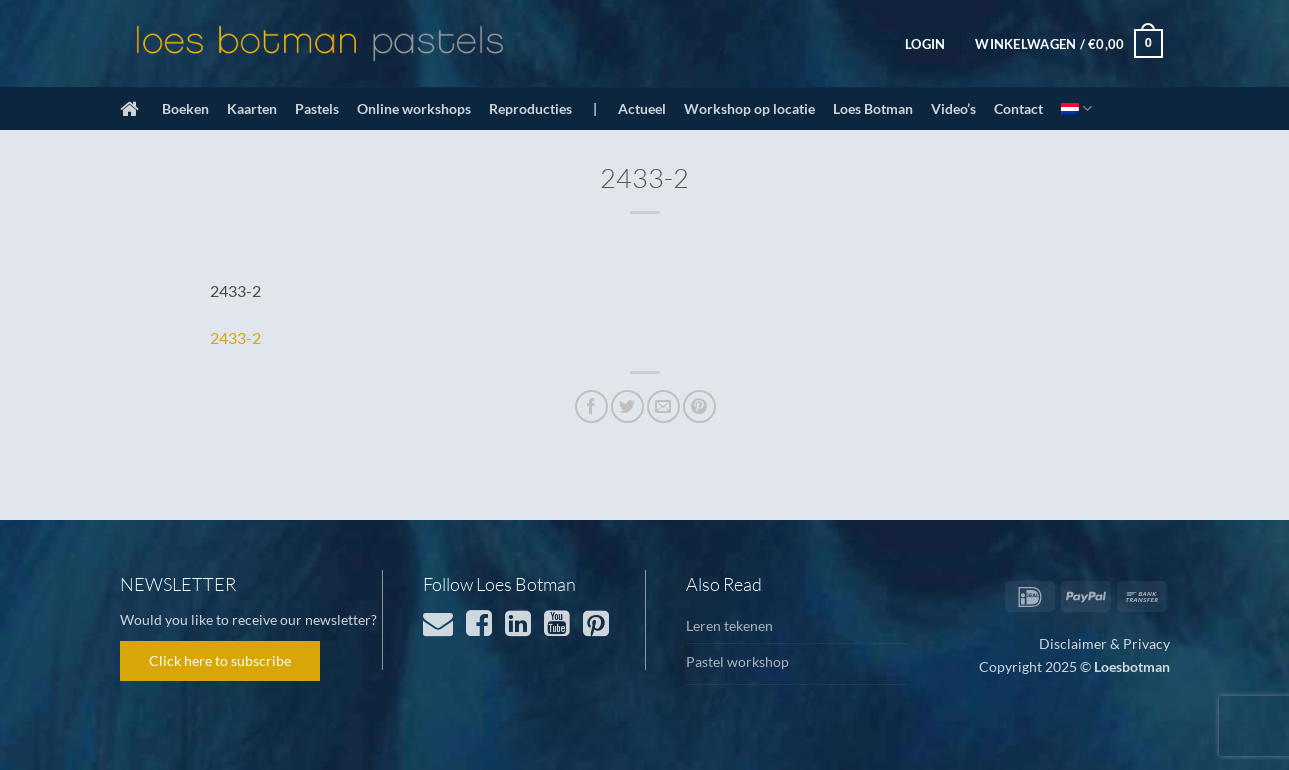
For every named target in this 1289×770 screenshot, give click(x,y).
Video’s (953, 108)
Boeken (185, 108)
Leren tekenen (729, 625)
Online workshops (414, 108)
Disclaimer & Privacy (1104, 643)
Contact (1018, 108)
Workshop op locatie (749, 108)
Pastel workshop (737, 661)
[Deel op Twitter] (627, 406)
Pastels (317, 108)
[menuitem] (1076, 108)
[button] (925, 44)
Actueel (642, 108)
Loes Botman (873, 108)
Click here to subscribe (220, 660)
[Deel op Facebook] (591, 406)
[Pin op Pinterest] (699, 406)
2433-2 (235, 337)
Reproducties (530, 108)
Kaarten (252, 108)
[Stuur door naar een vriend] (663, 406)
